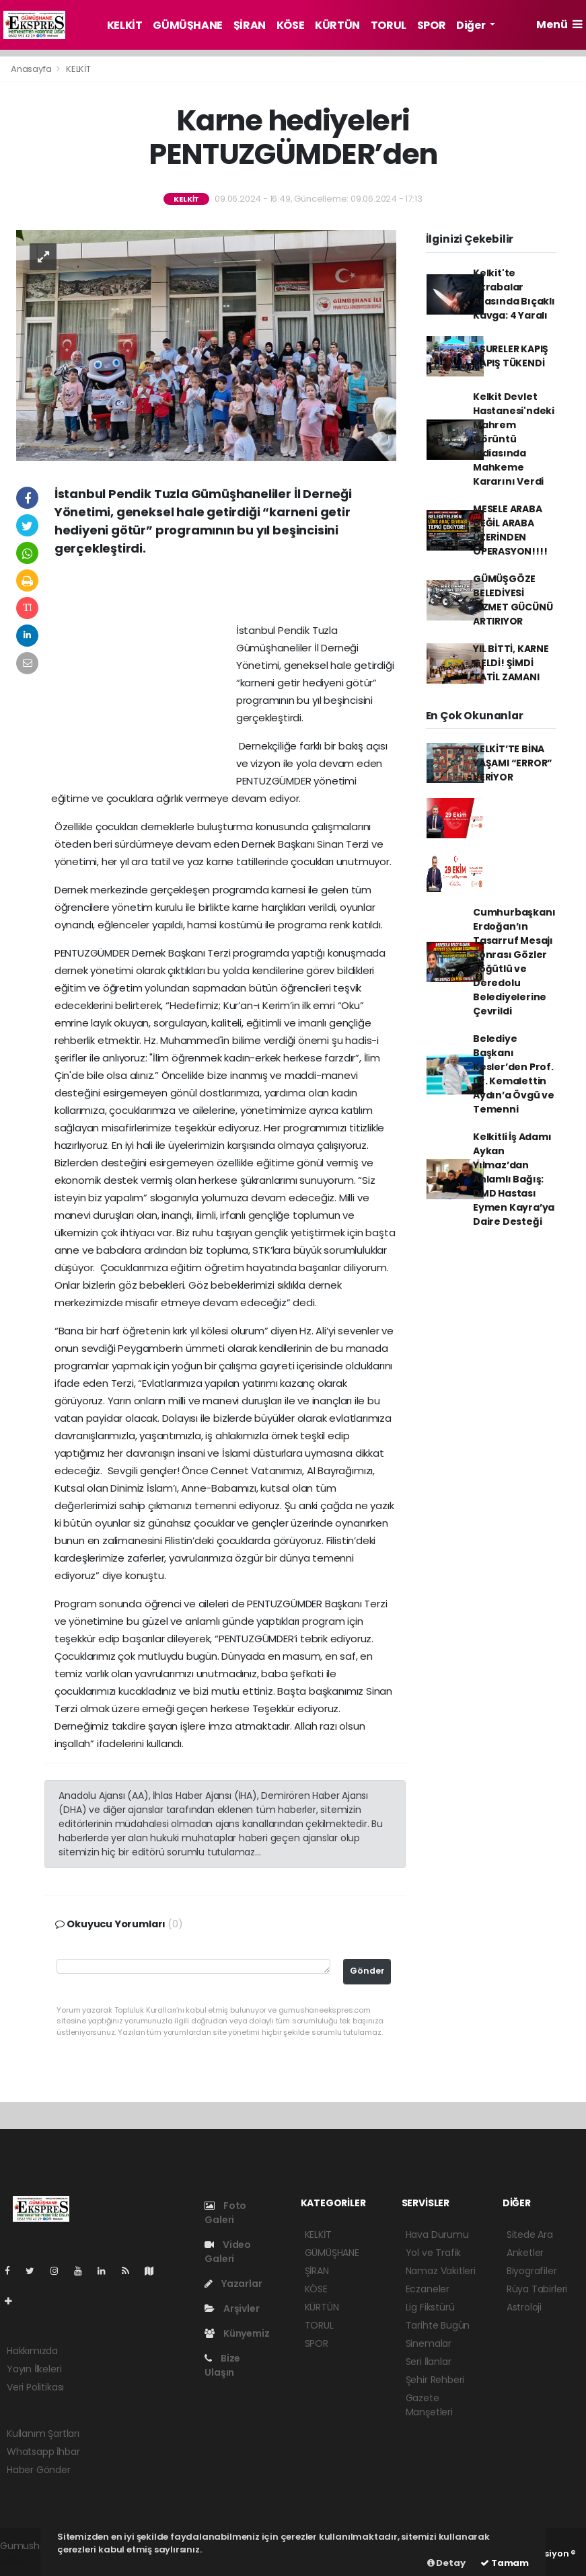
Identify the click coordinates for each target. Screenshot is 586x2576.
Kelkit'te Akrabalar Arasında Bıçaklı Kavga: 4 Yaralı (514, 294)
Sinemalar (428, 2343)
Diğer (471, 25)
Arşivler (232, 2308)
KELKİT (125, 25)
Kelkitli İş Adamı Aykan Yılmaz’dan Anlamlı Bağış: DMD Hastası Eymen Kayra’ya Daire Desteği (513, 1179)
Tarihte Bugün (438, 2325)
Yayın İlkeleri (34, 2369)
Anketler (525, 2252)
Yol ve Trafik (434, 2252)
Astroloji (524, 2307)
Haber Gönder (39, 2470)
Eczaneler (427, 2289)
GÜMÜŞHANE (187, 25)
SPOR (431, 25)
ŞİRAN (249, 25)
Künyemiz (237, 2333)
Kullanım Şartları (43, 2433)
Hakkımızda (32, 2351)
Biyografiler (532, 2271)
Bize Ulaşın (222, 2365)
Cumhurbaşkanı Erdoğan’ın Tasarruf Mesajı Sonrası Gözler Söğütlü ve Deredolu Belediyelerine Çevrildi (514, 961)
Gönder (367, 1970)
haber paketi (29, 2560)
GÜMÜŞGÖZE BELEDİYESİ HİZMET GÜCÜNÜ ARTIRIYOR (513, 600)
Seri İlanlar (428, 2361)
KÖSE (290, 25)
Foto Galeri (225, 2212)
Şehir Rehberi (435, 2379)
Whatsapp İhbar (43, 2451)
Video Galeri (228, 2251)
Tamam (504, 2563)
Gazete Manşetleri (429, 2405)
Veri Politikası (35, 2387)
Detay (446, 2563)
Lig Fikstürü (430, 2307)
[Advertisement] (225, 594)
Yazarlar (233, 2283)
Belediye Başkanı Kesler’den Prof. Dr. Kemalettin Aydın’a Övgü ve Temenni (513, 1074)
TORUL (388, 25)
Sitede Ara (530, 2234)
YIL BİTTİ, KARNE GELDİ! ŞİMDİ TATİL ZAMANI (511, 663)
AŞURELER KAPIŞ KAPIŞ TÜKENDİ (510, 356)
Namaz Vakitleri (441, 2271)
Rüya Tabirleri (537, 2289)
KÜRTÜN (337, 25)
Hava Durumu (437, 2234)
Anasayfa (32, 69)
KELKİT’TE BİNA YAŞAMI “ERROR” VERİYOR (512, 763)
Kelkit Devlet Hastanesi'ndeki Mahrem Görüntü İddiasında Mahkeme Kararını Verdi (513, 439)
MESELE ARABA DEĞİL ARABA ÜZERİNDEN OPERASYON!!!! (510, 530)
